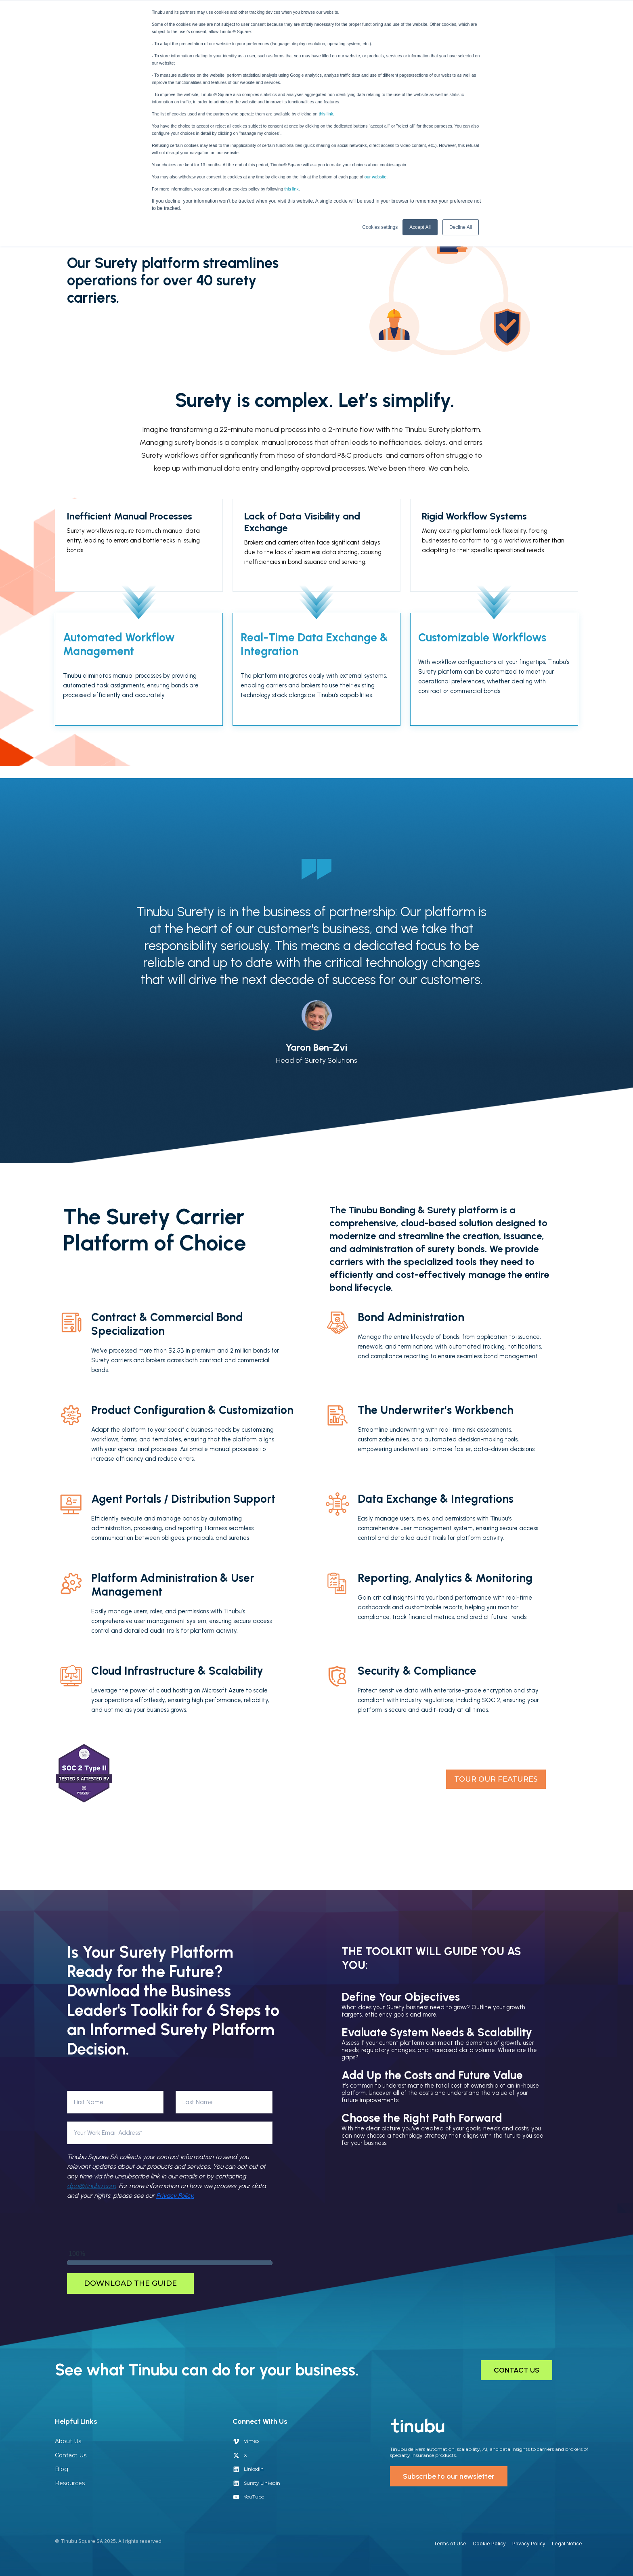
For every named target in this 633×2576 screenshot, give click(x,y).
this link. (326, 113)
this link (291, 188)
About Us (68, 2441)
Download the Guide (130, 2283)
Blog (61, 2469)
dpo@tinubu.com (91, 2186)
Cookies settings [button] (380, 227)
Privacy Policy (528, 2543)
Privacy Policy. (175, 2195)
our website (376, 176)
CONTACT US (516, 2370)
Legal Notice (567, 2543)
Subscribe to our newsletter (449, 2476)
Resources (70, 2483)
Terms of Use (450, 2543)
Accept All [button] (420, 227)
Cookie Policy (489, 2543)
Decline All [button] (460, 227)
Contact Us (70, 2455)
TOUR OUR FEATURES (496, 1779)
